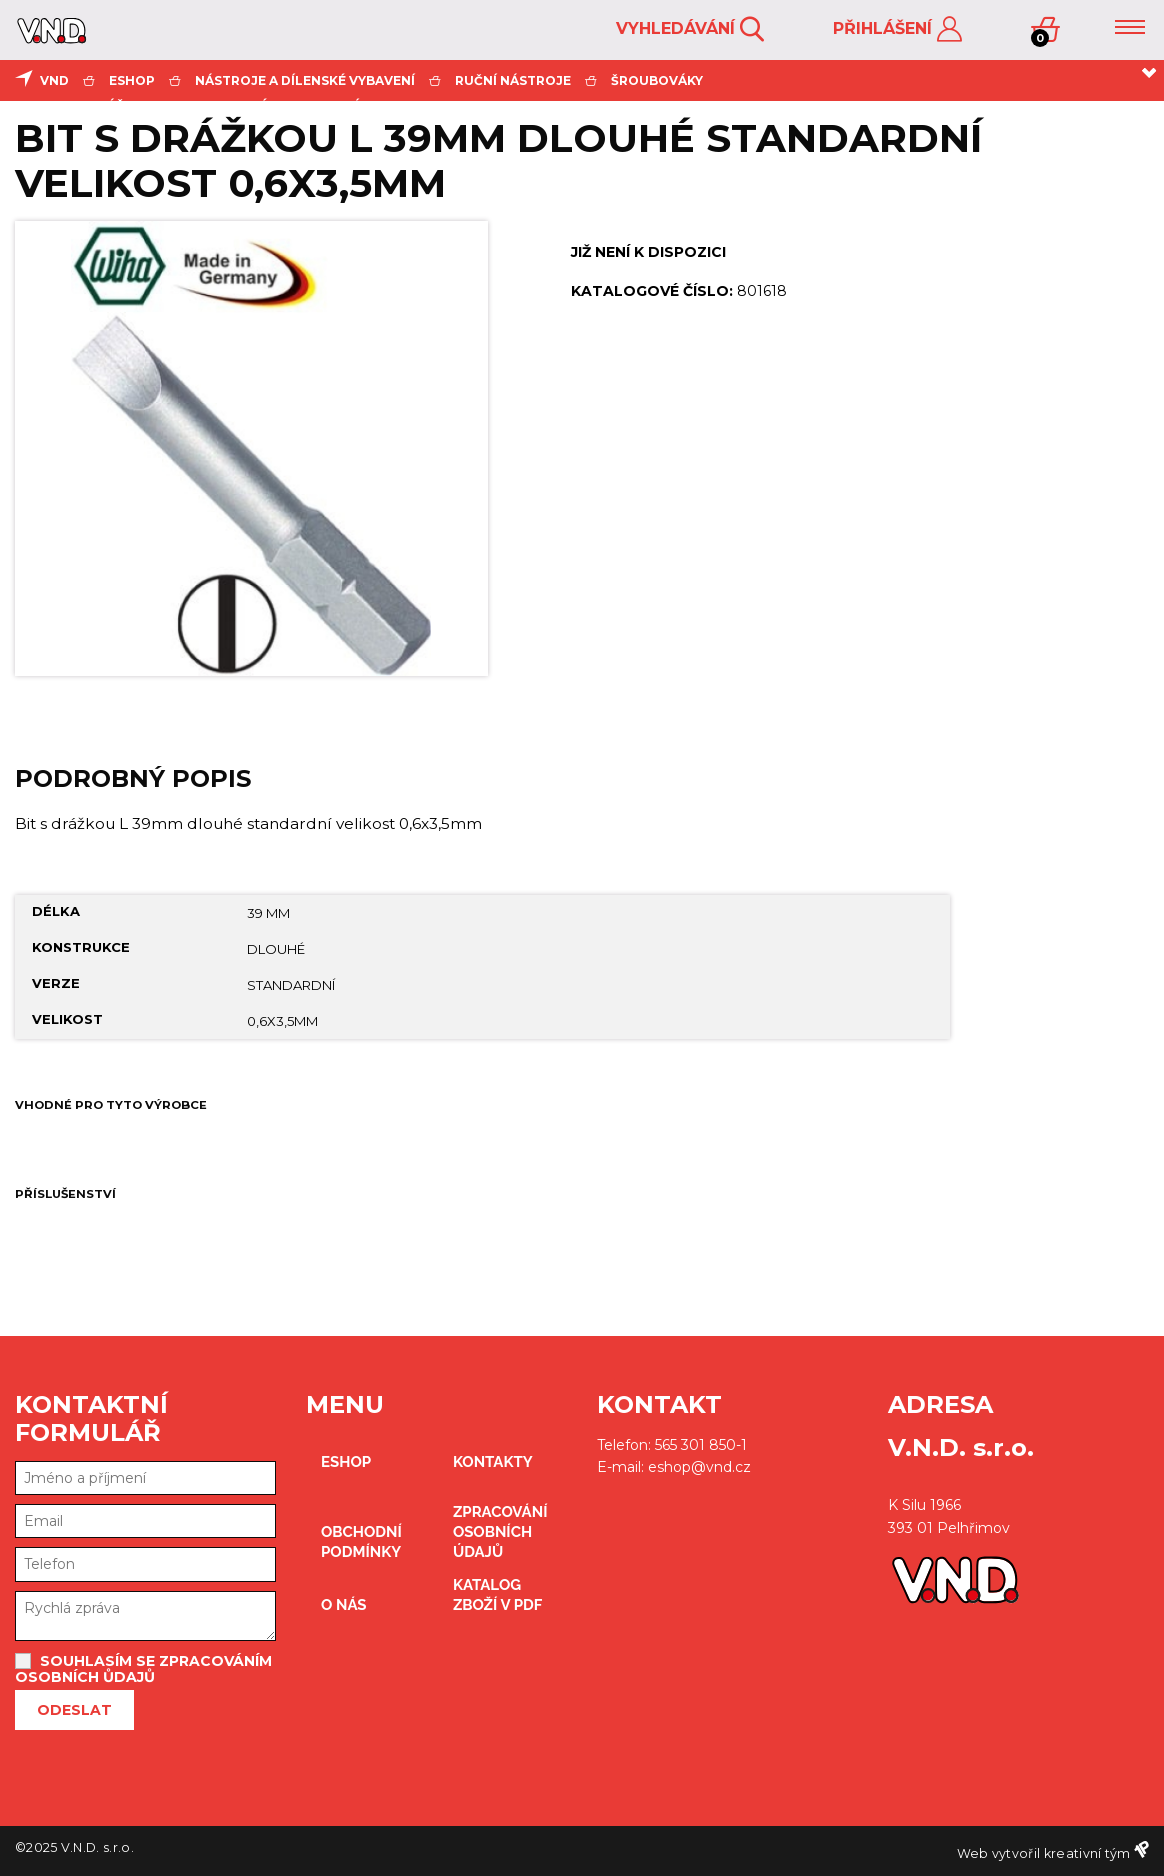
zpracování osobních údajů (500, 1532)
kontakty (493, 1462)
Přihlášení (897, 29)
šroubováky (657, 80)
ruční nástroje (513, 80)
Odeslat (74, 1710)
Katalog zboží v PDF (497, 1595)
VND (54, 80)
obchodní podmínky (361, 1542)
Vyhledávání (690, 29)
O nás (344, 1605)
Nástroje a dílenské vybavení (305, 80)
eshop (132, 80)
